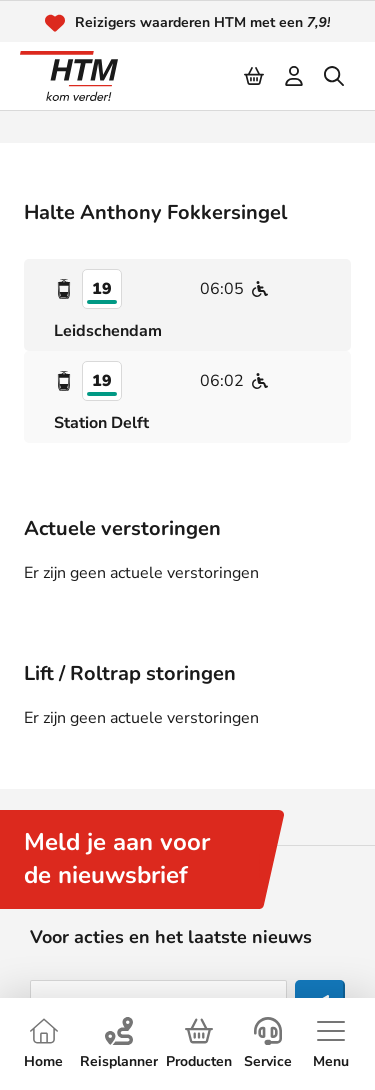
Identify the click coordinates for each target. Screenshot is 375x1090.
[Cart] (255, 76)
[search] (335, 76)
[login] (295, 76)
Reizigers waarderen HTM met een (203, 22)
